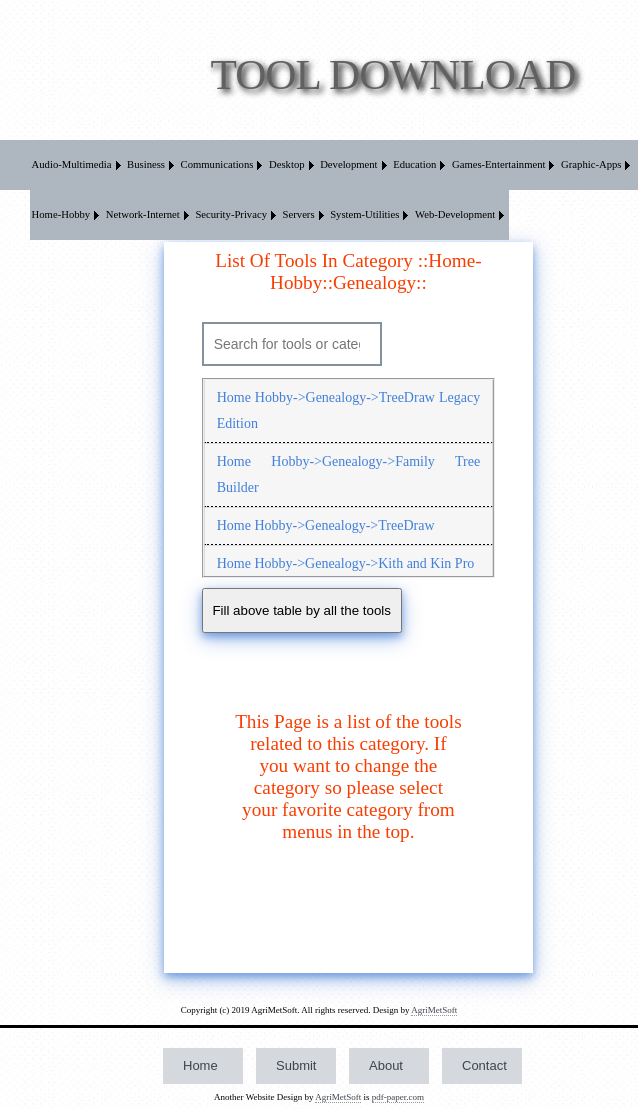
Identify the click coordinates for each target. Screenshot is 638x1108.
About (386, 1065)
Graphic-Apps (591, 164)
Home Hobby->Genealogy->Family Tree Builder (348, 474)
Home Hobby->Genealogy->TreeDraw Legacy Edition (348, 410)
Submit (296, 1065)
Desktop (287, 164)
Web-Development (455, 214)
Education (414, 164)
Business (146, 164)
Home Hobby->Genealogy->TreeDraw (326, 525)
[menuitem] (78, 165)
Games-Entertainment (499, 164)
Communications (217, 164)
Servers (299, 214)
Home (200, 1065)
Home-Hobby (61, 214)
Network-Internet (143, 214)
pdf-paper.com (398, 1097)
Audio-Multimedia (72, 164)
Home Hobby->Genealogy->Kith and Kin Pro (346, 563)
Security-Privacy (231, 214)
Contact (484, 1065)
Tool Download (393, 74)
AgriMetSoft (434, 1010)
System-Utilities (364, 214)
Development (348, 164)
